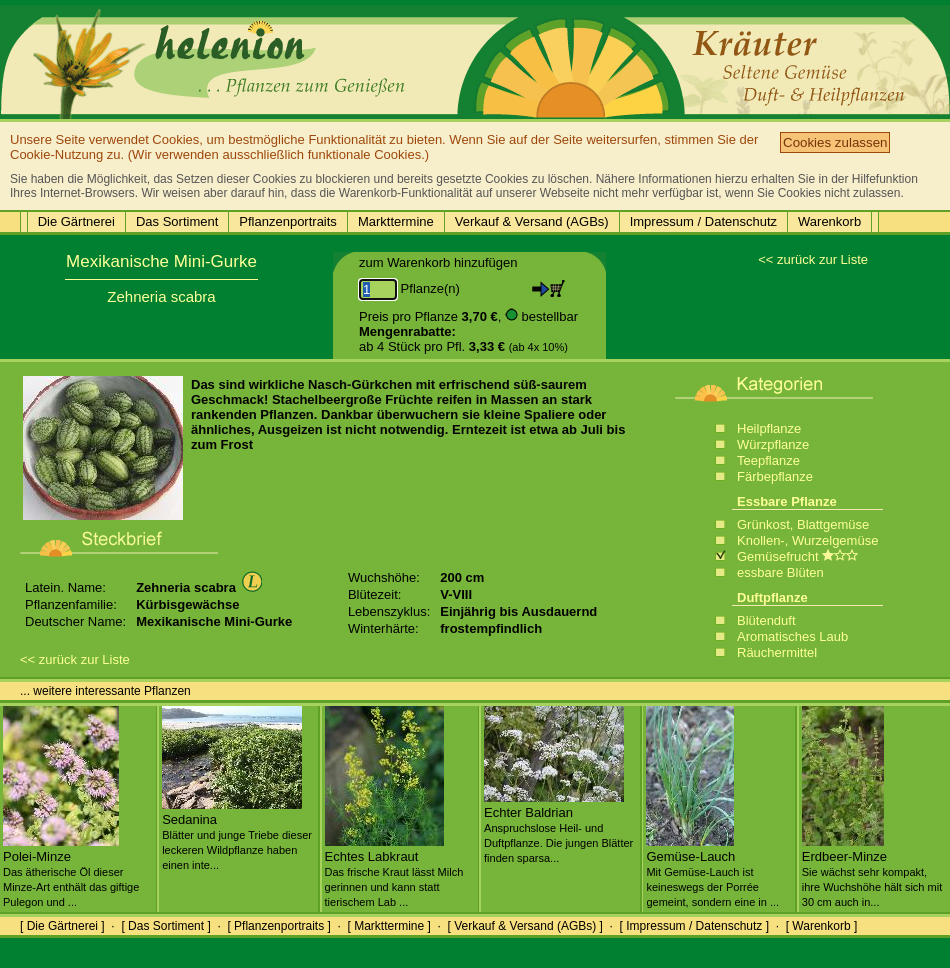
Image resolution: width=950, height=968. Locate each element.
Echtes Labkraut (394, 871)
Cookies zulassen (835, 142)
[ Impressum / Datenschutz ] (694, 926)
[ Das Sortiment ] (165, 926)
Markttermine (396, 221)
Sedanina (237, 834)
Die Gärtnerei (76, 221)
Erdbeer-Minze (872, 871)
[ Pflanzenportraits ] (278, 926)
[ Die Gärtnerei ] (62, 926)
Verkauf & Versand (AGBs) (532, 221)
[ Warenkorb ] (822, 926)
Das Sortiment (177, 221)
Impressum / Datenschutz (703, 221)
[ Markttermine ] (388, 926)
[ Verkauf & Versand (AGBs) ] (525, 926)
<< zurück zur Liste (813, 259)
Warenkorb (829, 221)
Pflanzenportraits (288, 221)
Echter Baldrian (558, 827)
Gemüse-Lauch (712, 871)
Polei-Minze (71, 871)
